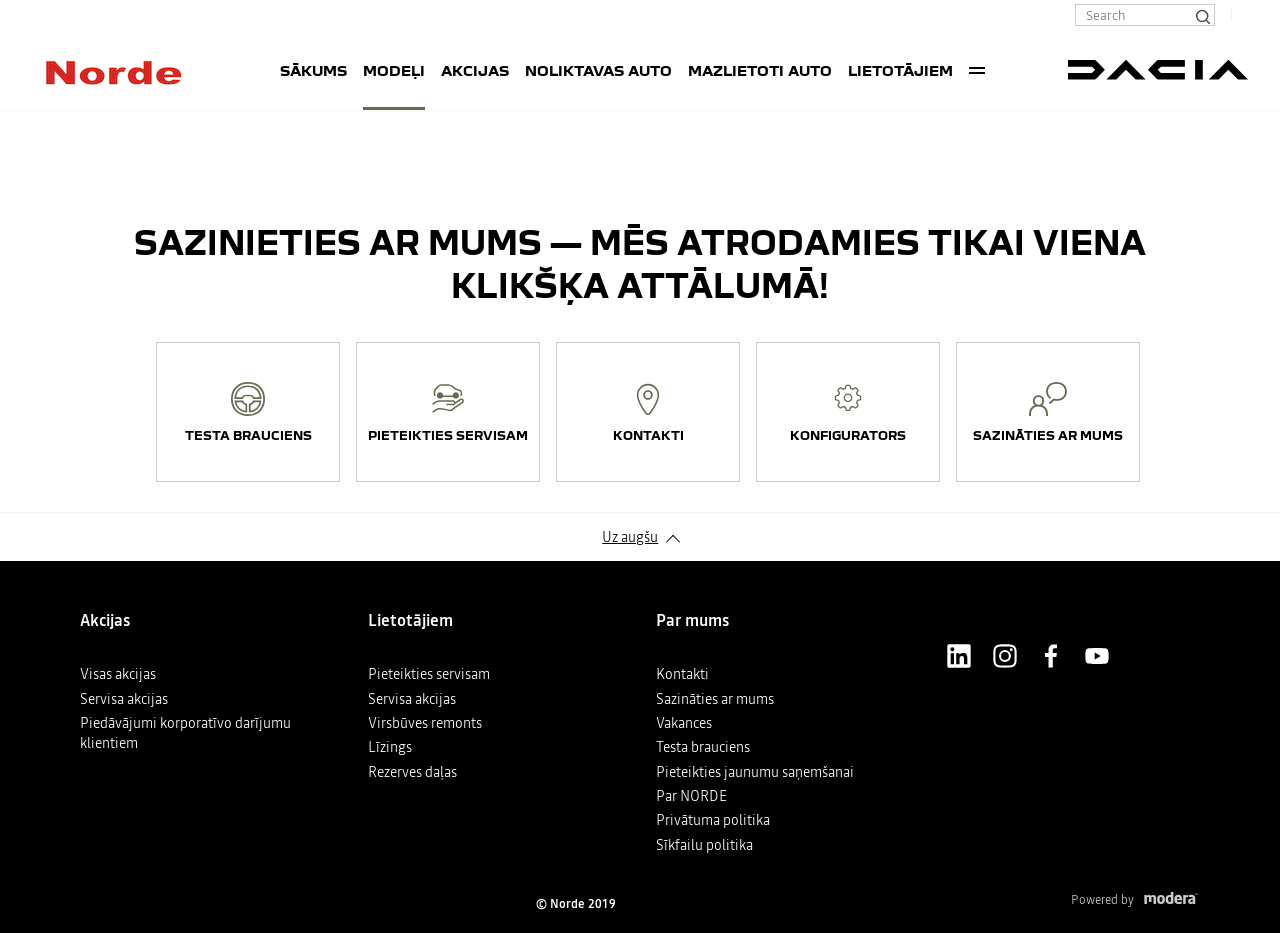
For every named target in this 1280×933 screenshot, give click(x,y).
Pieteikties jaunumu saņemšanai (755, 772)
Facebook (1051, 656)
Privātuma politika (713, 820)
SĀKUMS (313, 70)
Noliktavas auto (598, 70)
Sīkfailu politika (704, 845)
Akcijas (475, 70)
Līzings (390, 747)
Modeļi (394, 70)
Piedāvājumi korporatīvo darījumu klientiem (185, 733)
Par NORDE (691, 796)
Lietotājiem (900, 70)
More (977, 70)
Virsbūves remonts (425, 723)
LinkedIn (959, 656)
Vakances (684, 723)
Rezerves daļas (412, 772)
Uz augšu (630, 537)
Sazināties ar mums (715, 699)
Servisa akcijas (124, 699)
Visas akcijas (118, 674)
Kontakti (682, 674)
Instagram (1005, 656)
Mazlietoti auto (760, 70)
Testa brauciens (703, 747)
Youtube (1097, 656)
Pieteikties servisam (429, 674)
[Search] (1202, 15)
